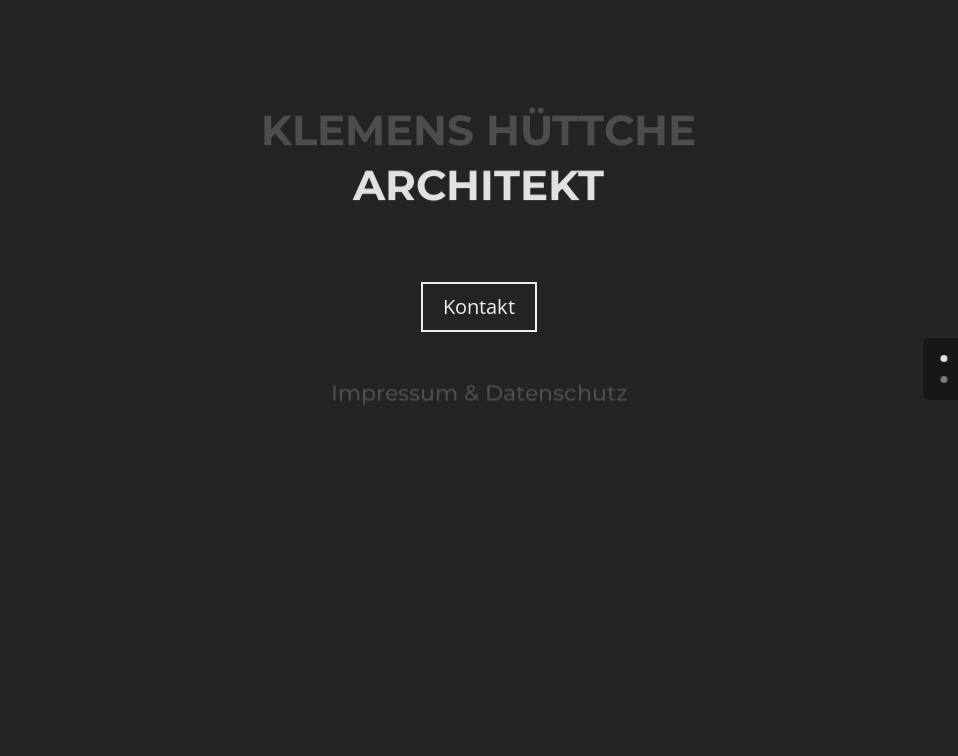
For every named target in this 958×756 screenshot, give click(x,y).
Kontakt (479, 306)
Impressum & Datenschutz (479, 392)
